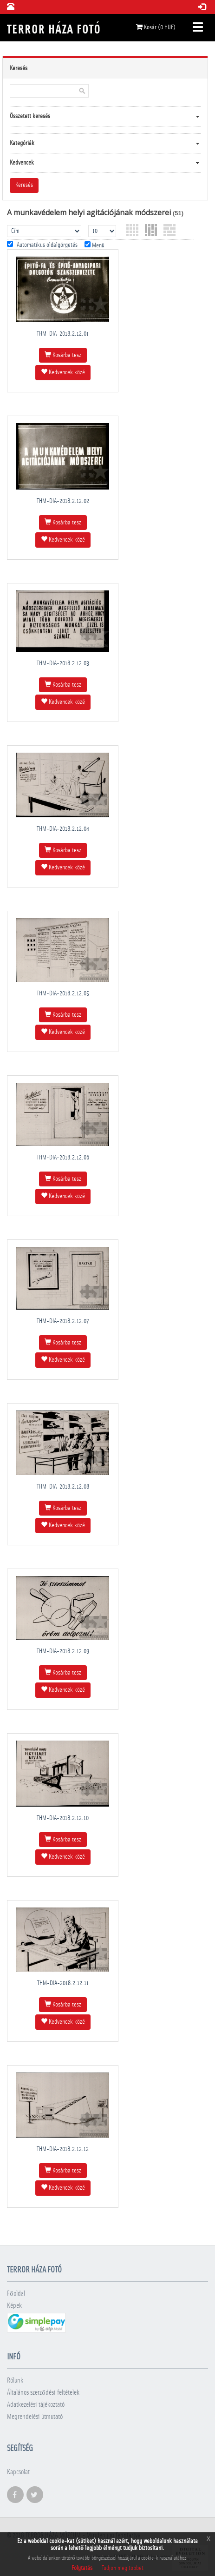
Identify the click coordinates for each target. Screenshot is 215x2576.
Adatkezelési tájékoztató (36, 2404)
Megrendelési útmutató (35, 2416)
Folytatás (82, 2568)
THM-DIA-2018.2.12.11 (63, 1983)
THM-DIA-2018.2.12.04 (63, 829)
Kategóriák (22, 143)
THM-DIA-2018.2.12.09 (63, 1651)
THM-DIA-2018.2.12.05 (63, 993)
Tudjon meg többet (122, 2568)
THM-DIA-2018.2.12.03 (63, 663)
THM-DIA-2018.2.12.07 (63, 1321)
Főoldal (16, 2293)
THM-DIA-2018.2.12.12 (63, 2149)
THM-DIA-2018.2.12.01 (63, 334)
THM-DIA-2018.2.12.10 (63, 1818)
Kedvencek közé (63, 372)
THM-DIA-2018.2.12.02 (63, 501)
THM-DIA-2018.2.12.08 (63, 1486)
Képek (14, 2305)
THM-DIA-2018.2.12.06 (63, 1157)
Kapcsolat (18, 2472)
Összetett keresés (30, 116)
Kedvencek (22, 162)
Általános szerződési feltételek (43, 2392)
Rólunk (15, 2380)
